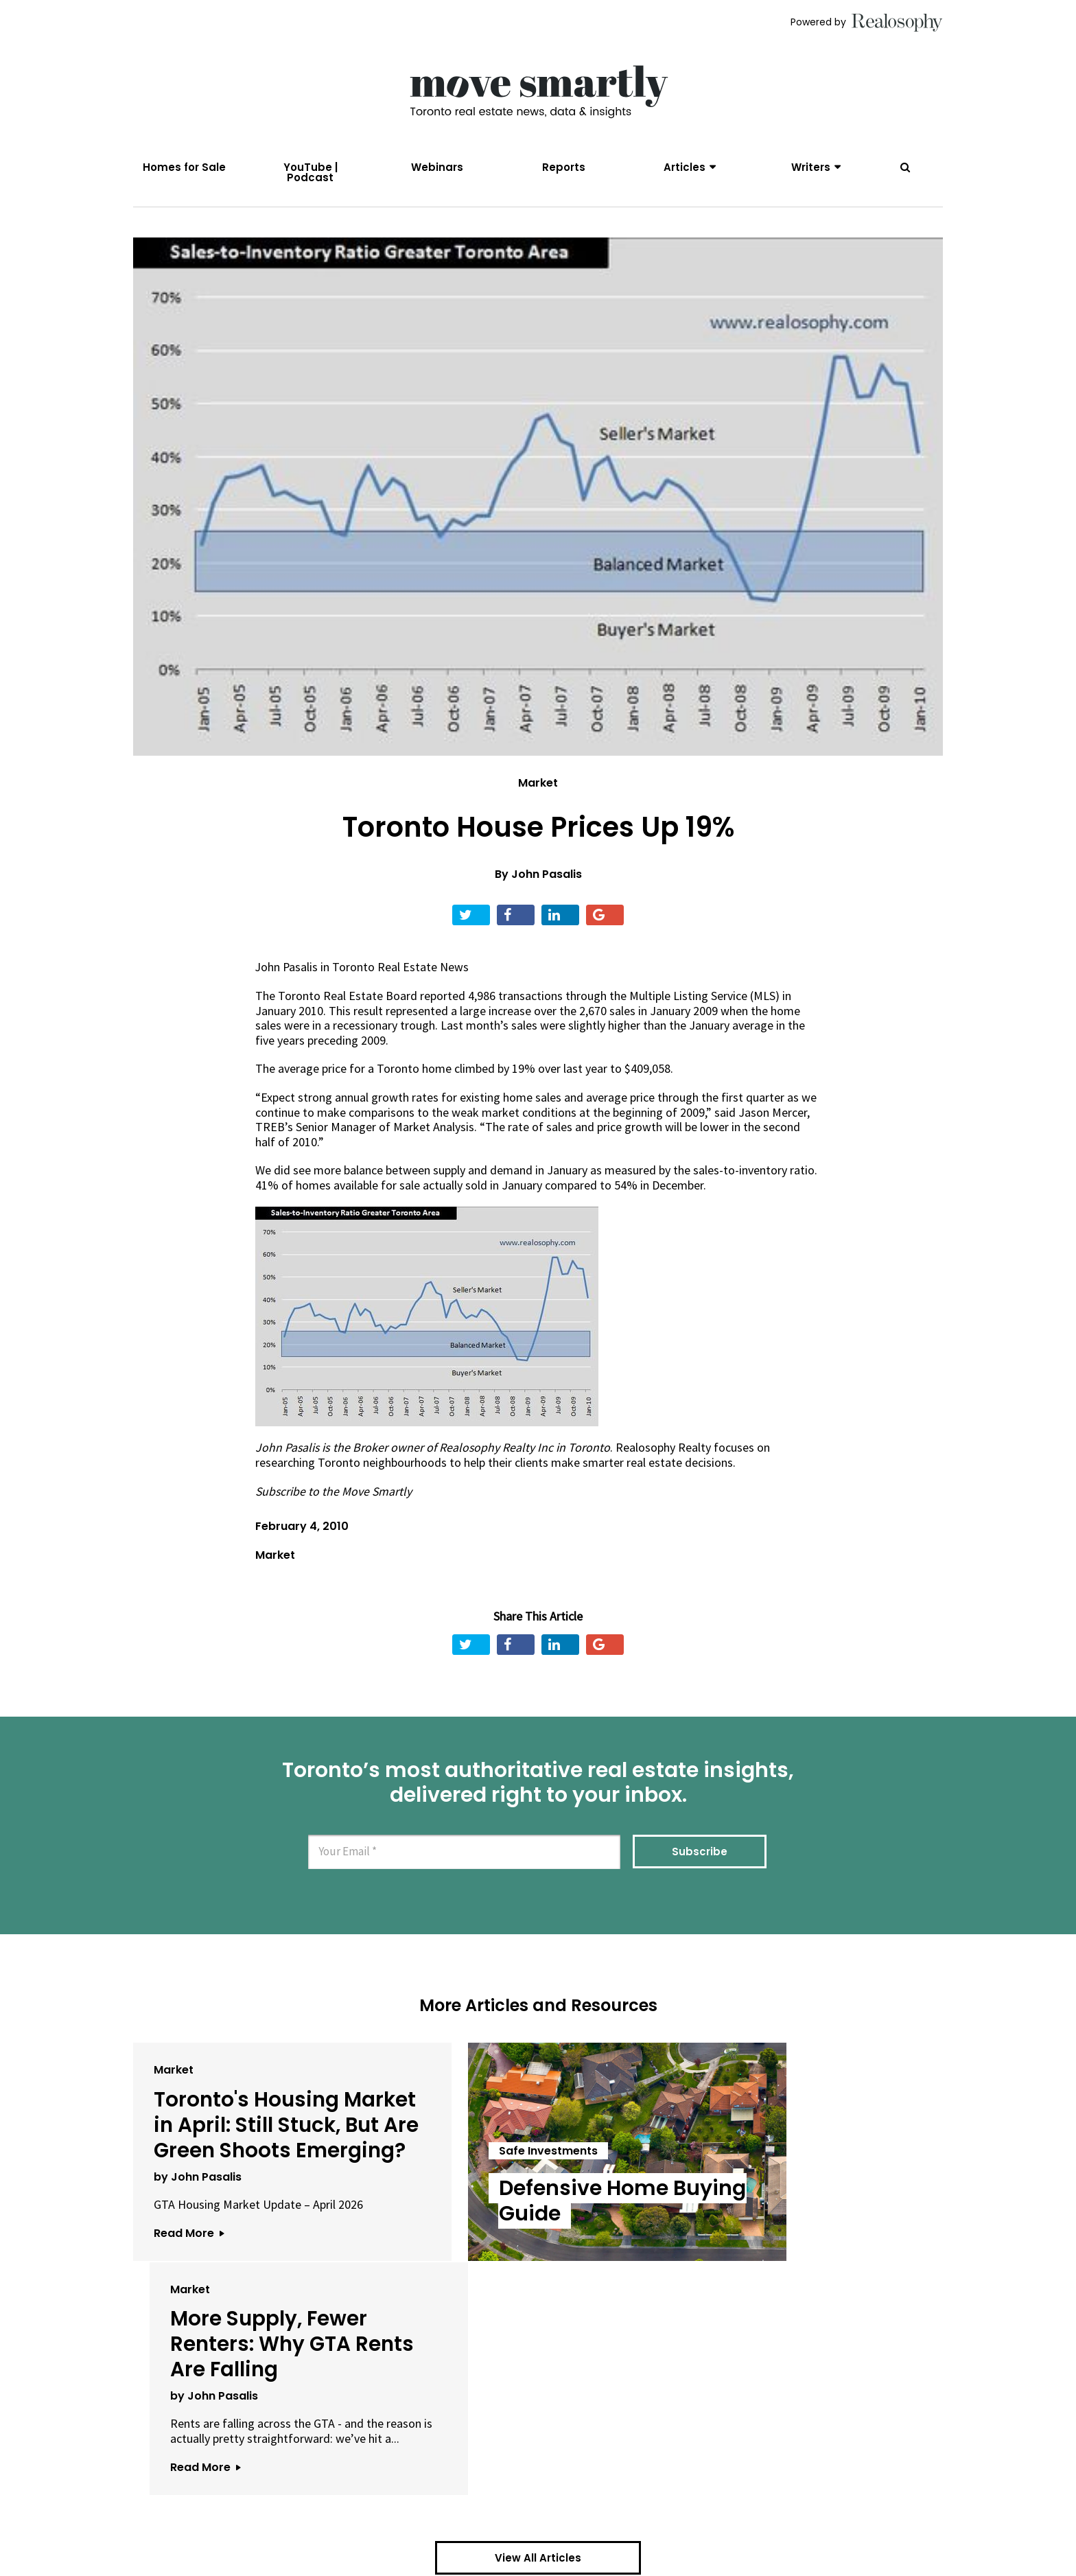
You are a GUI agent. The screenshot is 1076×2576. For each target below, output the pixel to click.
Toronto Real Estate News (402, 970)
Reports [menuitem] (563, 167)
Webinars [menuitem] (437, 167)
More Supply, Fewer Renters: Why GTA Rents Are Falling (799, 2127)
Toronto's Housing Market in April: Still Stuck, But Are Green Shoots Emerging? (260, 2139)
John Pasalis (546, 877)
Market (538, 787)
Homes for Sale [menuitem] (184, 167)
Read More (189, 2261)
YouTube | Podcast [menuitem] (310, 172)
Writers (810, 167)
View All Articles (538, 2354)
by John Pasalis (198, 2204)
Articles (684, 167)
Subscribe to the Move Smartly (334, 1494)
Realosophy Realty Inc (498, 1451)
